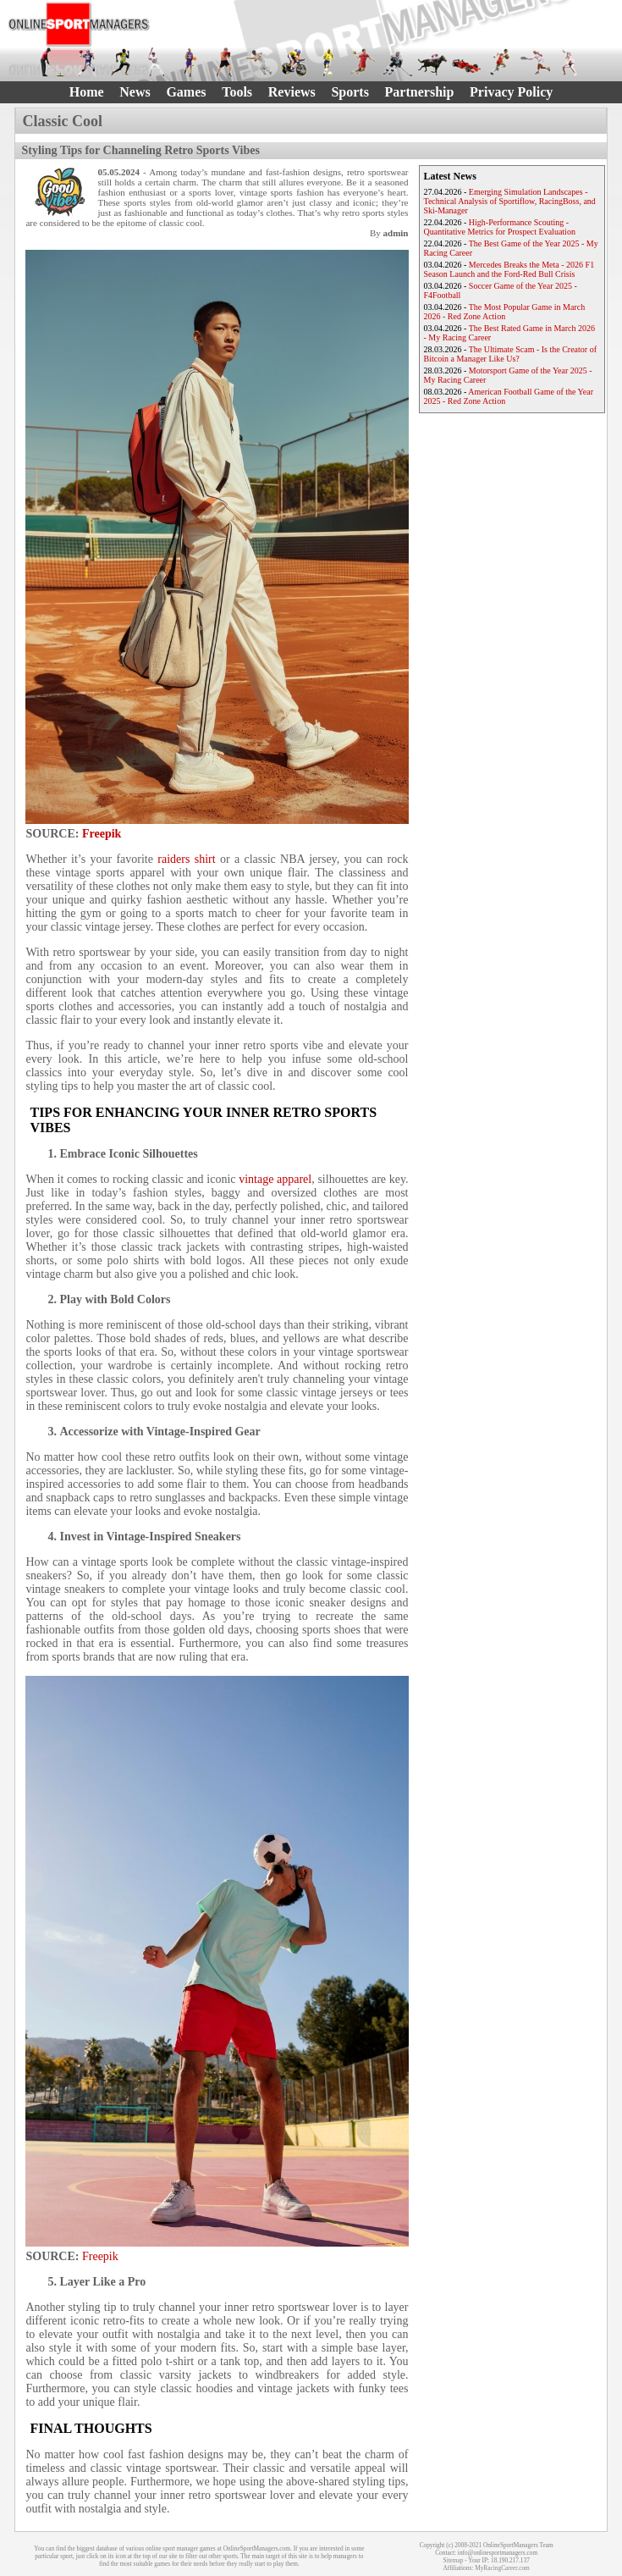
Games (186, 92)
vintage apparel (275, 1179)
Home (86, 92)
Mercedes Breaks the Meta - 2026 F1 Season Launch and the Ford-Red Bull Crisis (509, 269)
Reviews (292, 92)
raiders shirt (186, 859)
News (134, 92)
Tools (237, 92)
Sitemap (453, 2560)
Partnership (419, 92)
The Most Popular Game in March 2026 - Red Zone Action (505, 311)
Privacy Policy (511, 92)
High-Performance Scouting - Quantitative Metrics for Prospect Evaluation (499, 227)
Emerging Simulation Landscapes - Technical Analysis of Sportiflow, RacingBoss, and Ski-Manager (510, 201)
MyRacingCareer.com (502, 2568)
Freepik (101, 833)
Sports (349, 92)
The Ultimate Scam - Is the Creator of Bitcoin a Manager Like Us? (510, 354)
